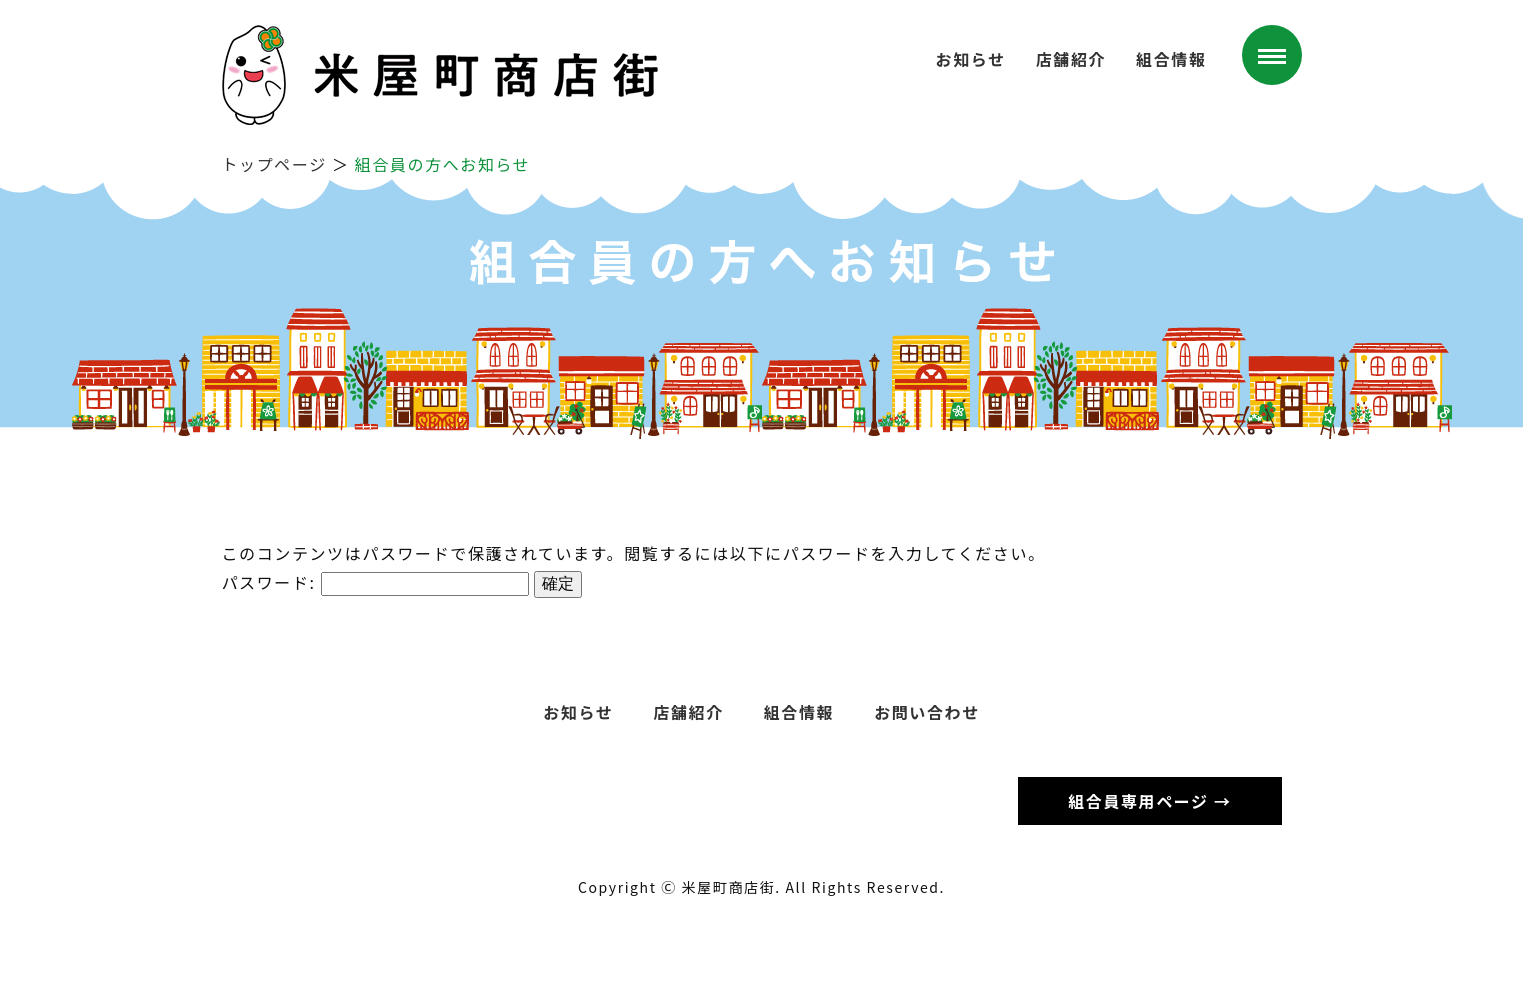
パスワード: (375, 582)
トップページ (274, 164)
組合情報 (1171, 59)
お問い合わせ (927, 712)
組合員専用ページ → (1149, 801)
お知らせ (971, 59)
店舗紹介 (1071, 59)
